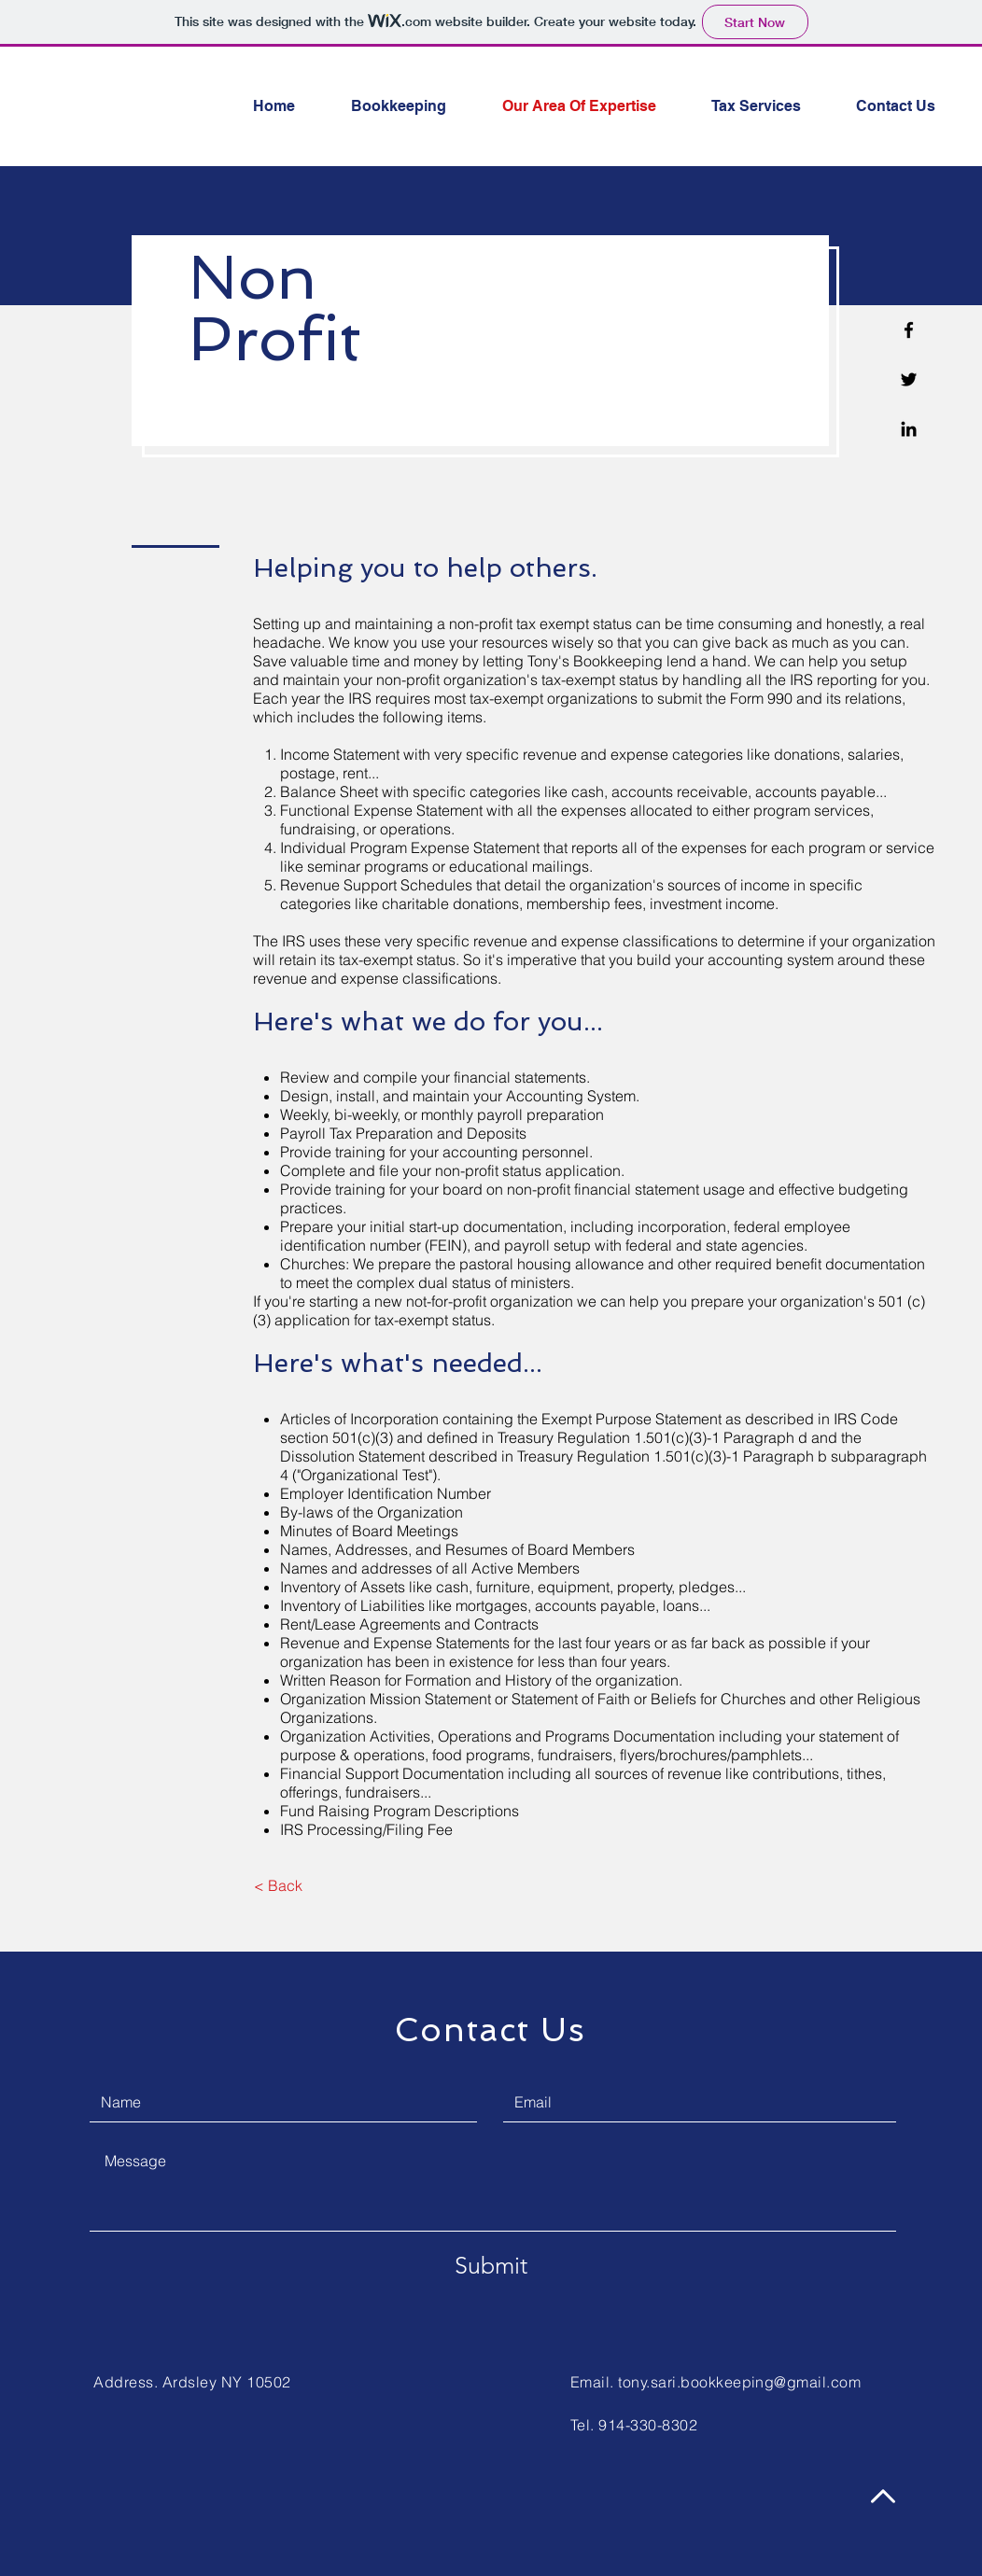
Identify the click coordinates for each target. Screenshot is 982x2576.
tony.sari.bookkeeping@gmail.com (739, 2382)
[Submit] (491, 2265)
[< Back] (277, 1885)
